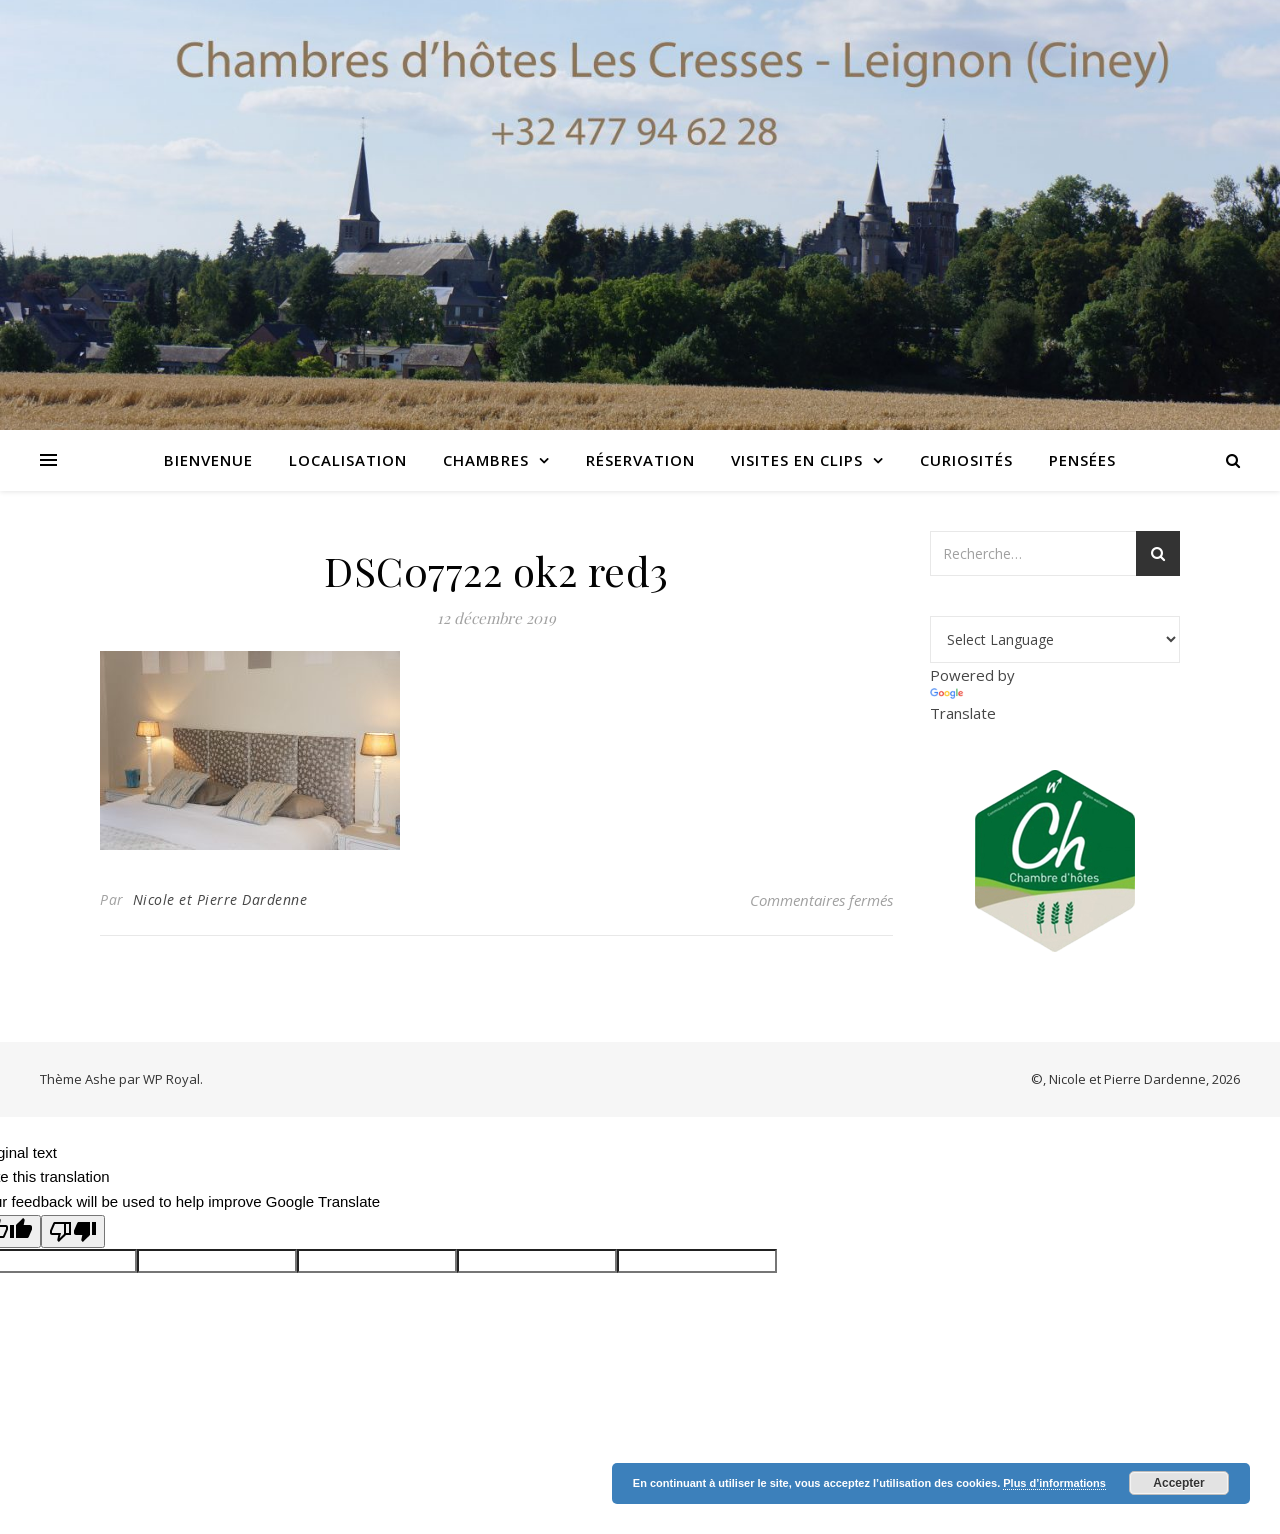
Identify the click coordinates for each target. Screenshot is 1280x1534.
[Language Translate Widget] (1055, 639)
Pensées (1082, 460)
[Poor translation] (73, 1231)
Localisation (348, 460)
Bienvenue (208, 460)
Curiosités (966, 460)
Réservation (640, 460)
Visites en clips (797, 460)
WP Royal (171, 1079)
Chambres (486, 460)
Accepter (1178, 1483)
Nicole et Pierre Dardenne (220, 899)
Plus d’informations (1054, 1483)
